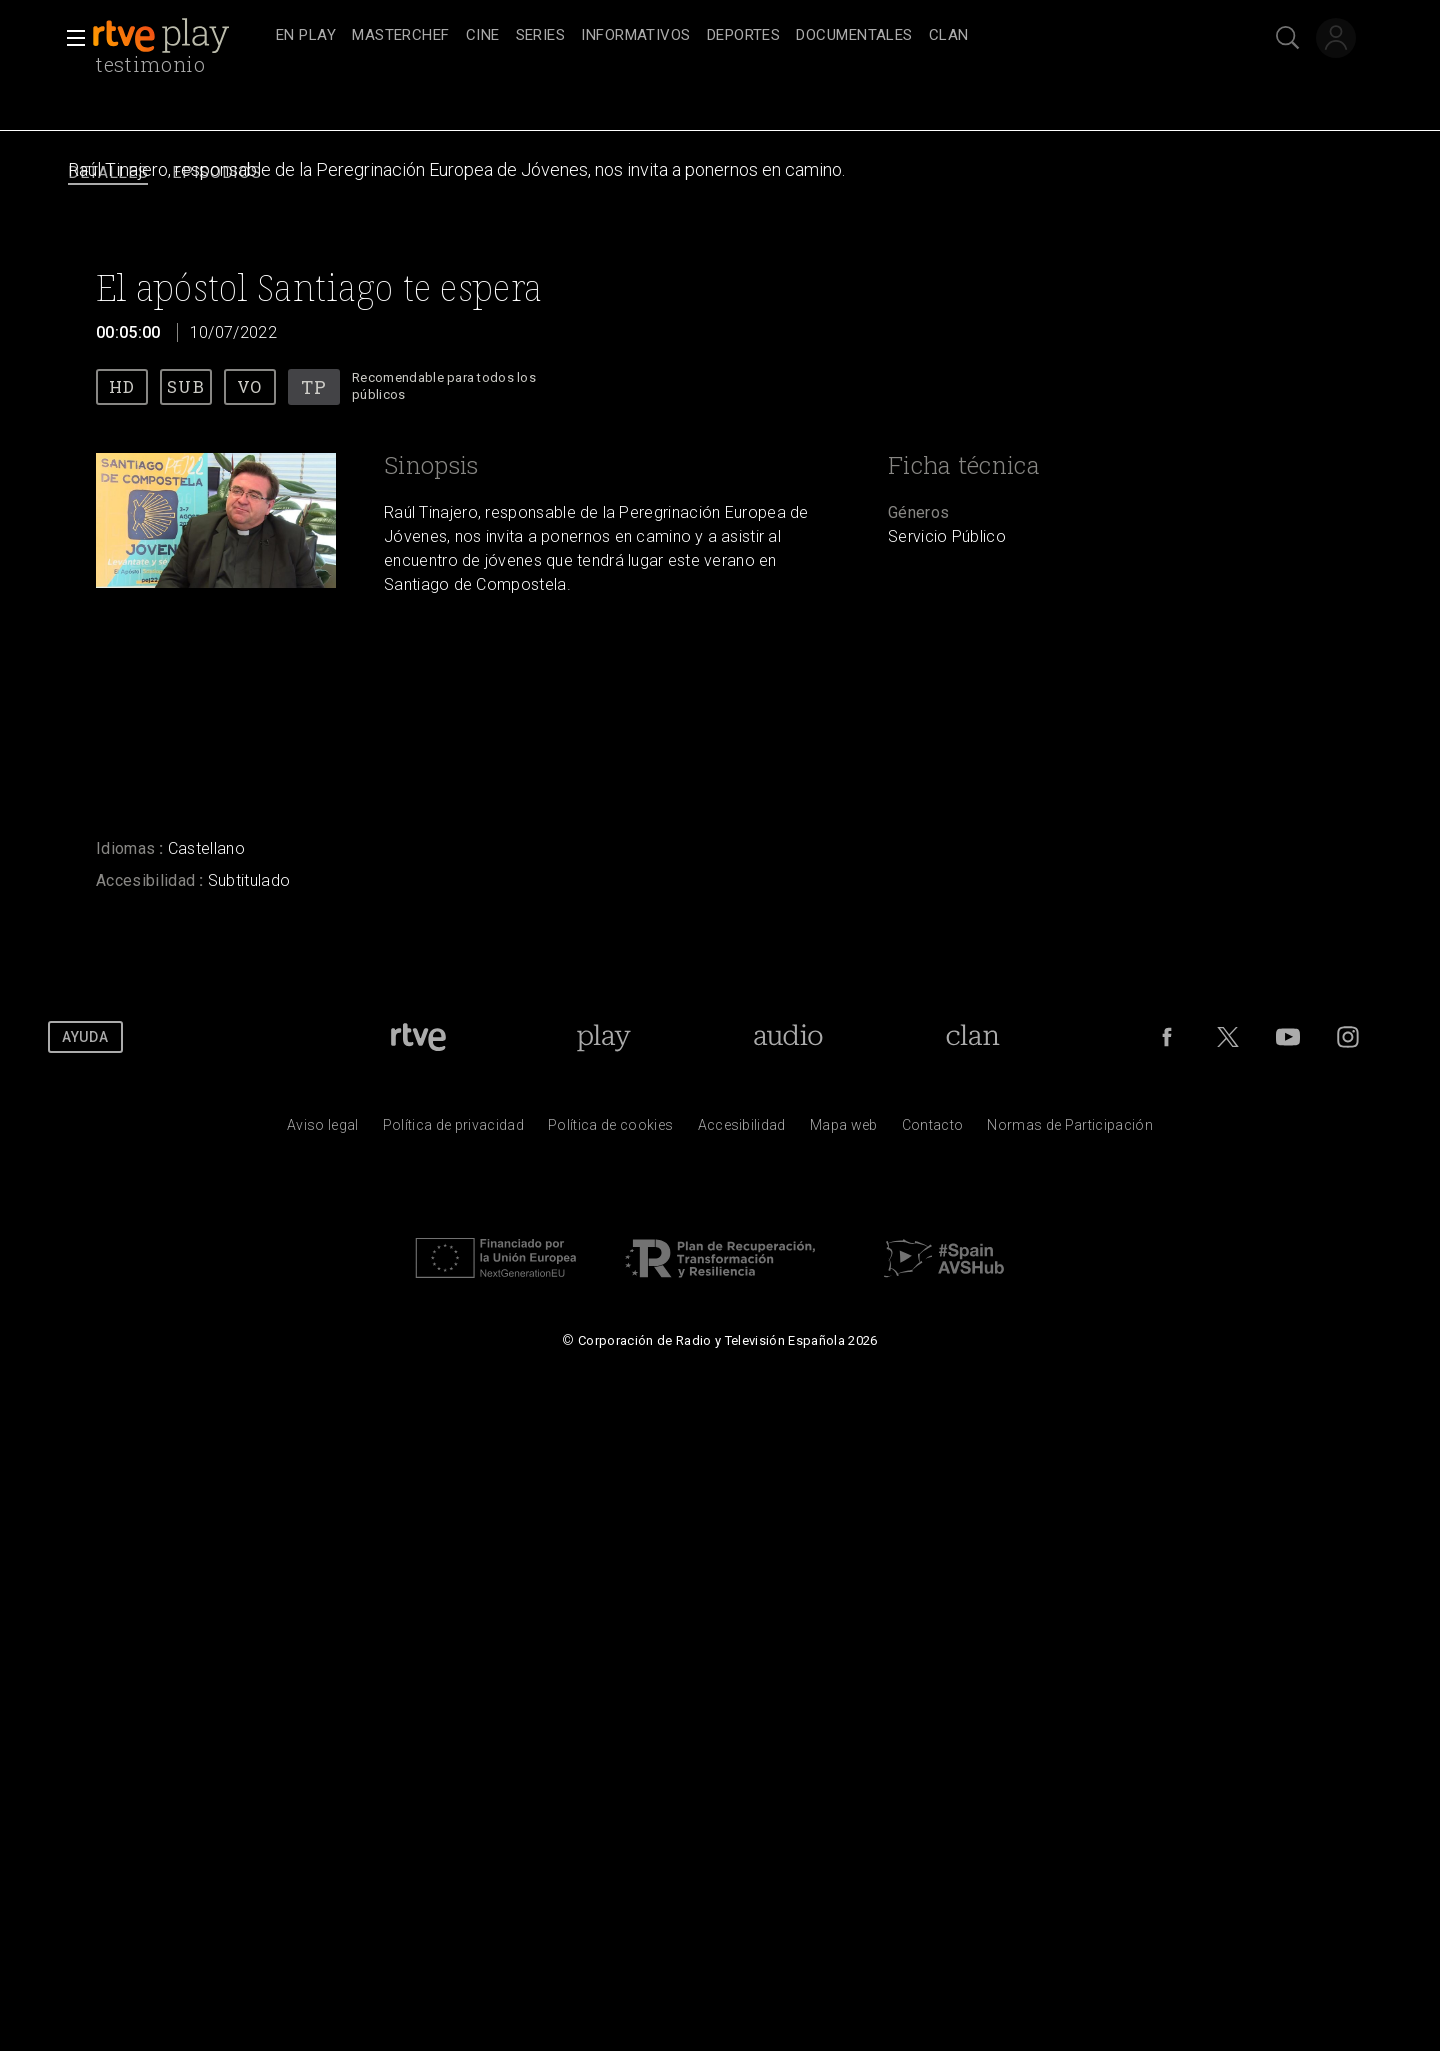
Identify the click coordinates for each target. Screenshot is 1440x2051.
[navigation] (742, 36)
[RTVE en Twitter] (1228, 1037)
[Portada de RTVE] (418, 1037)
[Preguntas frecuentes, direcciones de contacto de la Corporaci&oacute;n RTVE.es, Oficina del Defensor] (933, 1130)
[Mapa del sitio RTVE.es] (844, 1130)
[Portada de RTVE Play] (603, 1037)
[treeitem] (306, 36)
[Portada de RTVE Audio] (788, 1037)
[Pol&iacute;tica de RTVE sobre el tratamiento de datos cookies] (610, 1130)
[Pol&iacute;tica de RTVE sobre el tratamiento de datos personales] (453, 1130)
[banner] (180, 36)
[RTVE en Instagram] (1348, 1037)
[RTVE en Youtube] (1288, 1037)
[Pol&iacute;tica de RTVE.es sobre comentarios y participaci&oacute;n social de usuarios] (1070, 1130)
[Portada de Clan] (972, 1037)
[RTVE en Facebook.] (1167, 1037)
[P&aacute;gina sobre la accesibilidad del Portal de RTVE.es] (742, 1130)
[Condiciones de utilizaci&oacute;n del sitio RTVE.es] (323, 1130)
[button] (70, 38)
